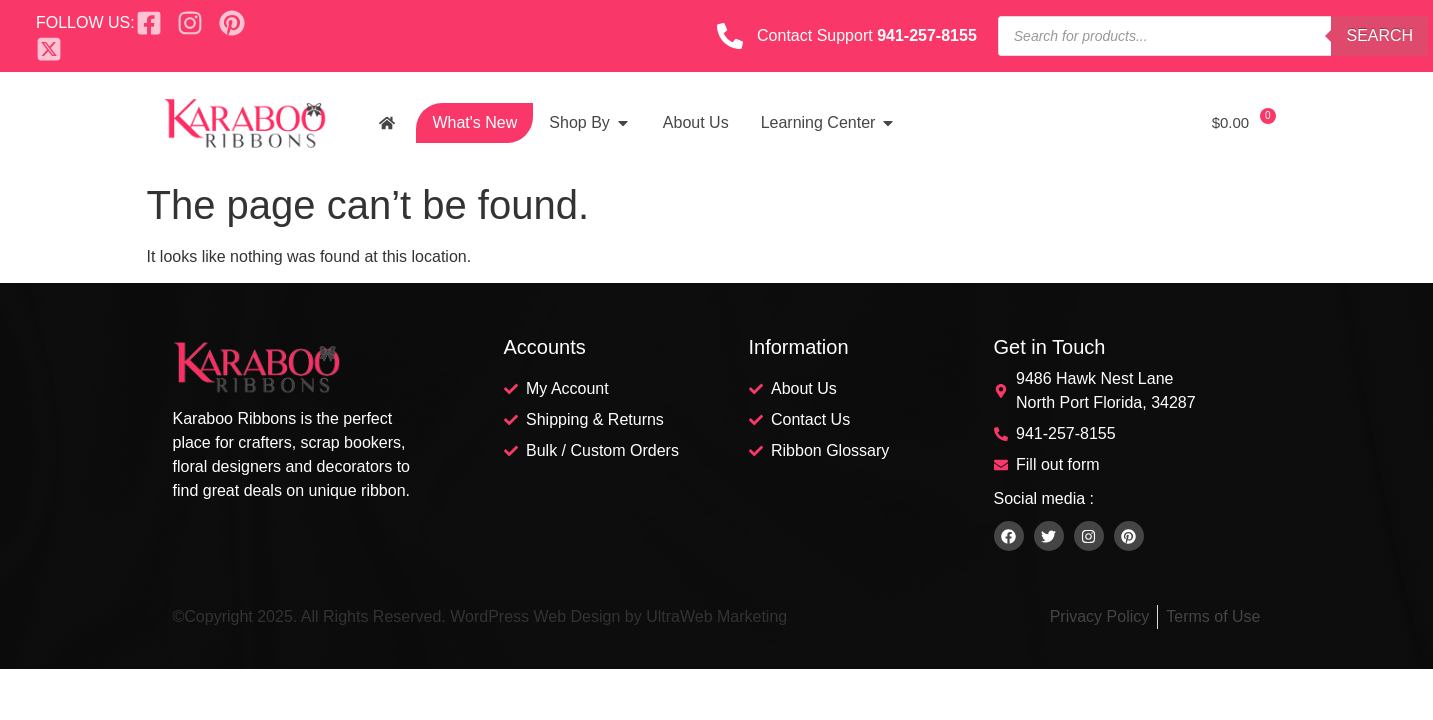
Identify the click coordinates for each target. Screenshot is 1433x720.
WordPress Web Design (535, 616)
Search (1379, 35)
